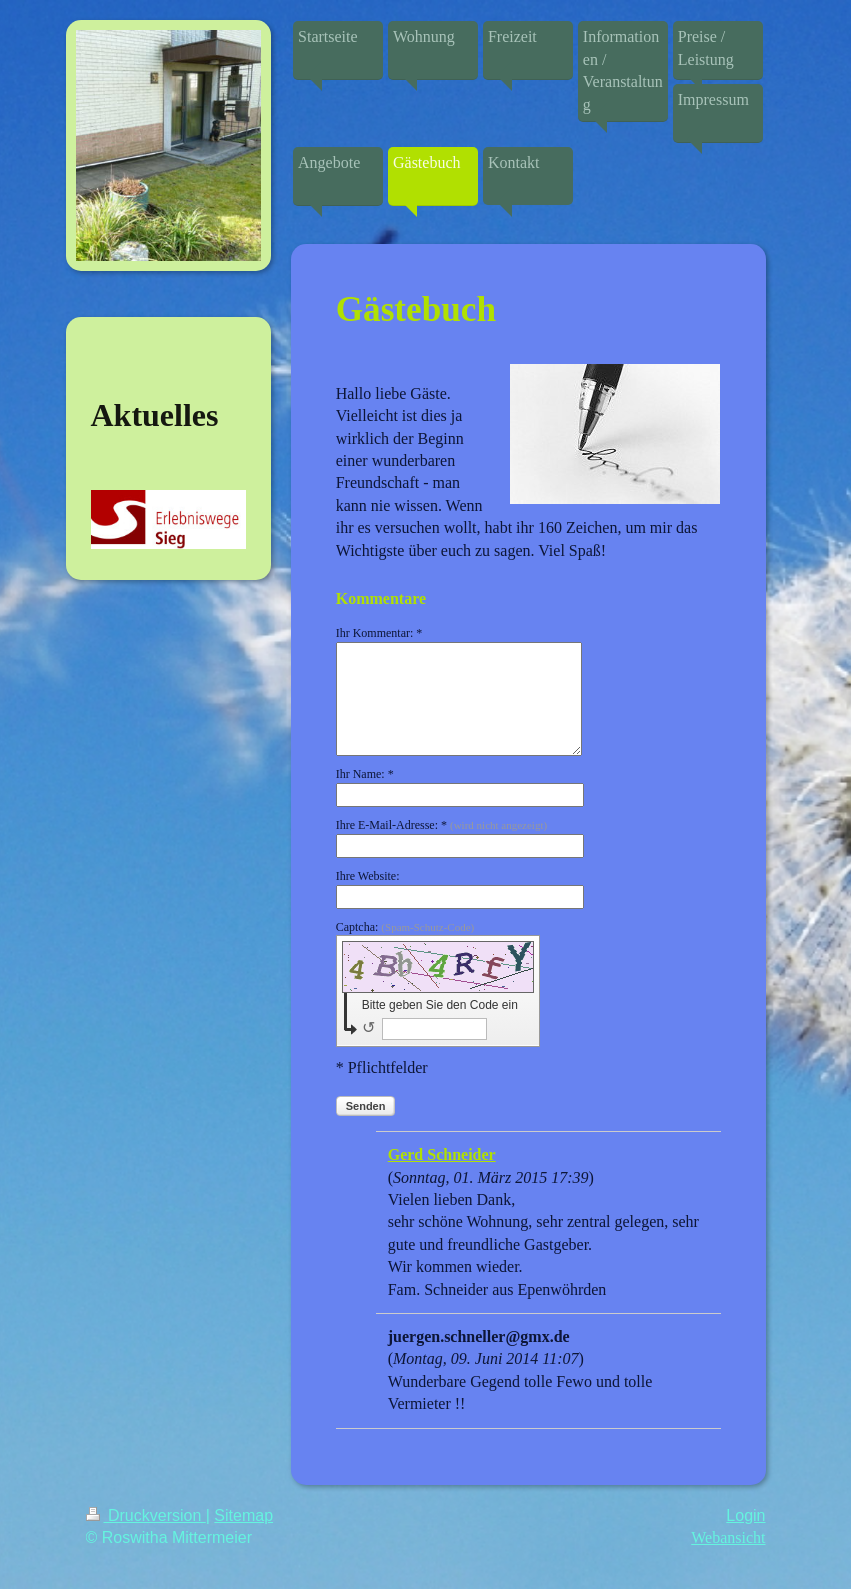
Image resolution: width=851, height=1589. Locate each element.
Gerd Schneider (442, 1154)
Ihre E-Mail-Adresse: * (441, 825)
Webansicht (728, 1537)
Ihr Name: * (365, 774)
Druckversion (146, 1515)
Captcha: (405, 927)
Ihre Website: (368, 876)
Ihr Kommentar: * (379, 633)
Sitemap (243, 1515)
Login (745, 1515)
